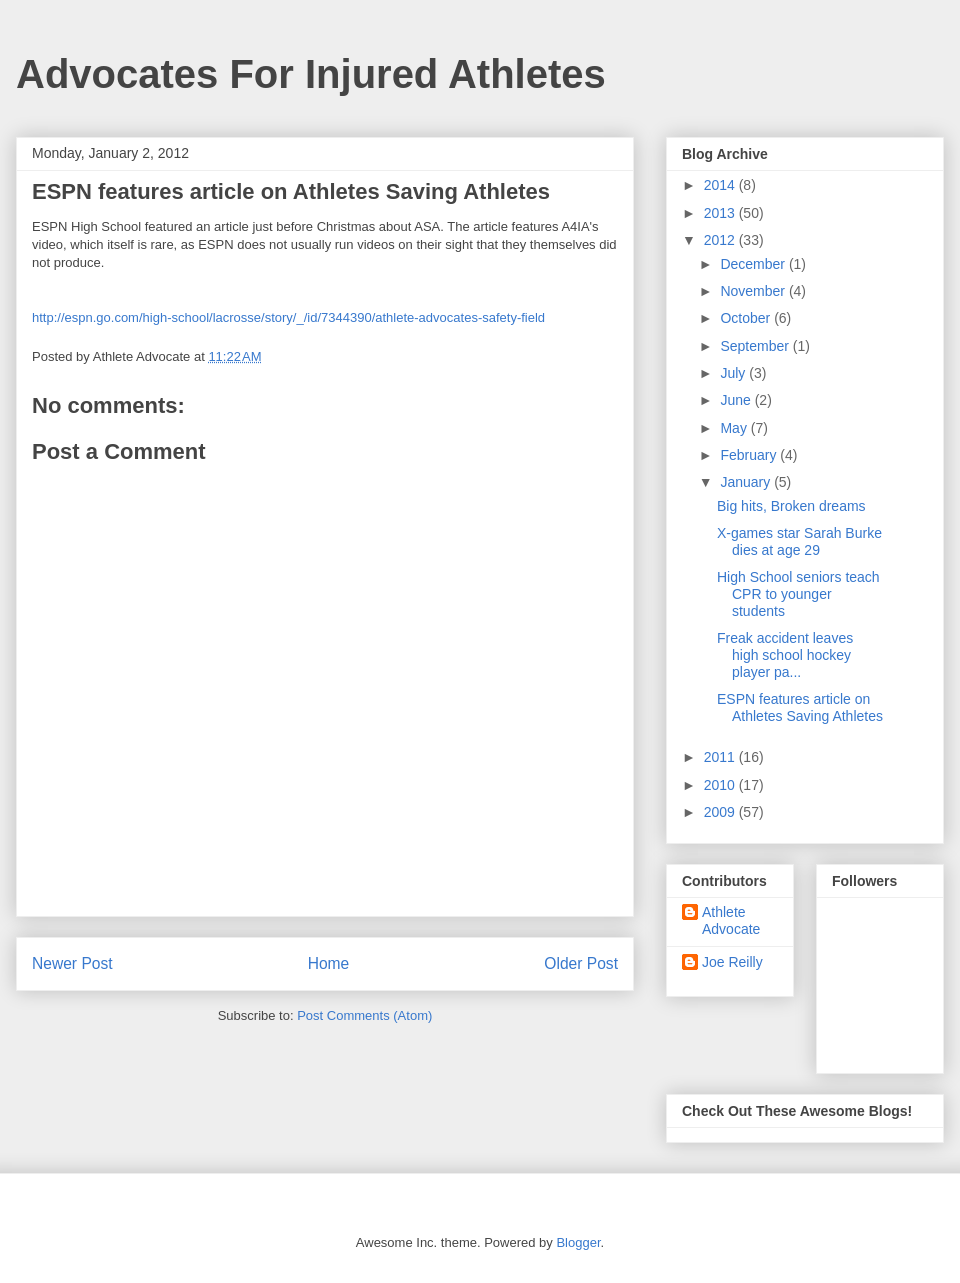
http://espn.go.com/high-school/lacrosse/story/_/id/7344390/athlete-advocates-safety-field (288, 317)
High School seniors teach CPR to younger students (798, 594)
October (747, 318)
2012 (721, 240)
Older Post (581, 963)
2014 (721, 185)
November (754, 291)
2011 (721, 757)
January (747, 482)
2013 (721, 213)
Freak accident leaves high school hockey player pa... (785, 655)
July (734, 373)
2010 (721, 785)
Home (329, 963)
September (756, 346)
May (735, 428)
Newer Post (72, 963)
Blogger (578, 1242)
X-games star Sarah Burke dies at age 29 (799, 541)
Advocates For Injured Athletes (311, 74)
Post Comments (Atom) (364, 1015)
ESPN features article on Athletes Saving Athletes (800, 707)
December (754, 264)
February (750, 455)
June (737, 400)
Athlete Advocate (731, 920)
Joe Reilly (732, 962)
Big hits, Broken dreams (791, 506)
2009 (721, 812)
